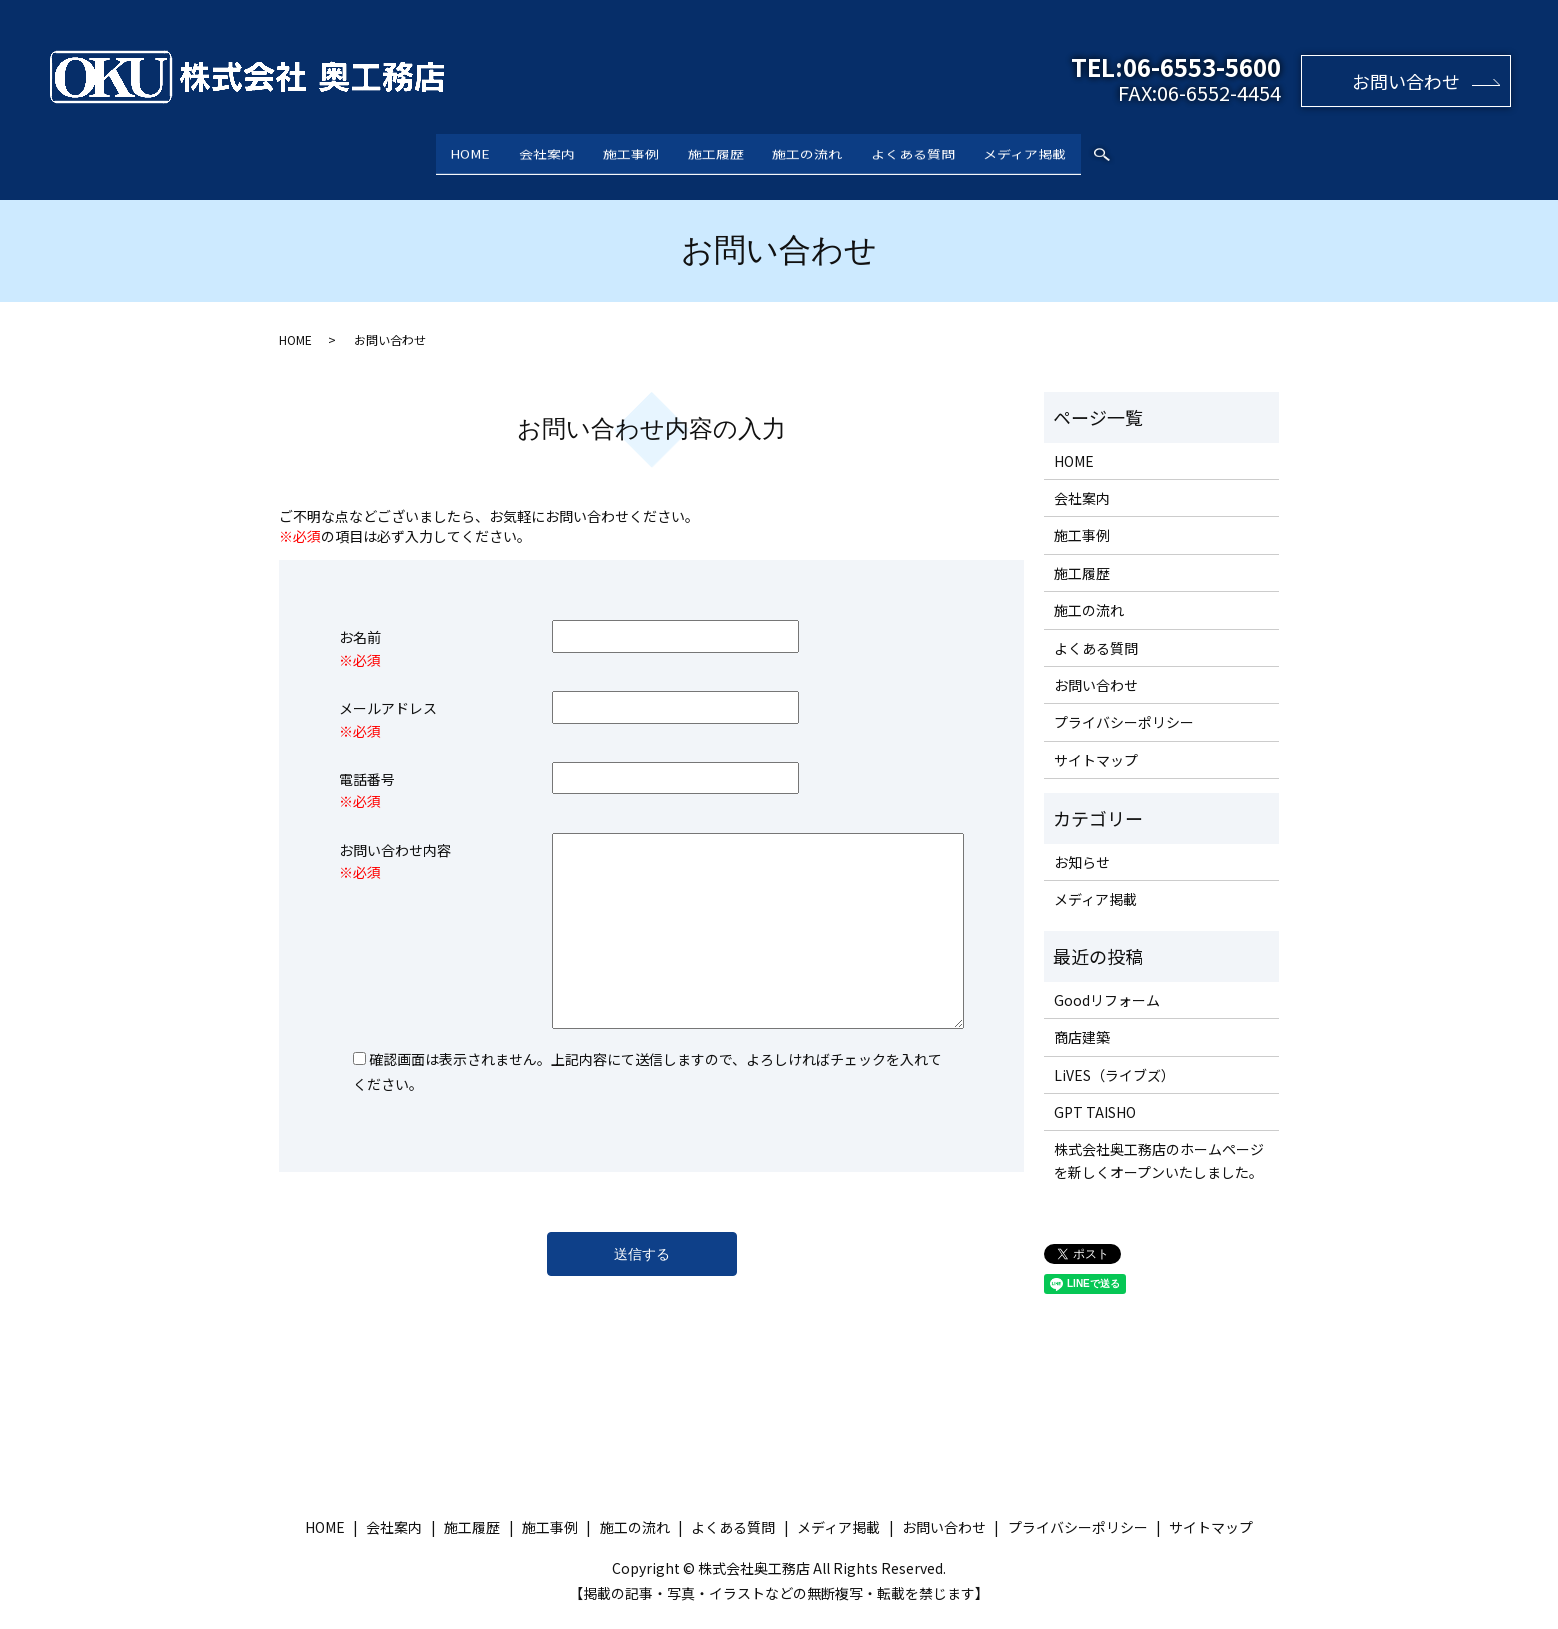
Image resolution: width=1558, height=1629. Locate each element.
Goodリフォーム (1107, 981)
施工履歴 (716, 148)
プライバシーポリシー (1124, 703)
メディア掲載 (1065, 148)
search (1149, 150)
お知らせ (1082, 842)
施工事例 (618, 148)
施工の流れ (821, 148)
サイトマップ (1096, 741)
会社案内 (520, 148)
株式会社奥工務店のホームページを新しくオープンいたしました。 (1159, 1141)
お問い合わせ (1406, 81)
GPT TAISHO (1095, 1093)
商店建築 (1082, 1018)
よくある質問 (940, 148)
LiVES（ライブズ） (1114, 1055)
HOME (430, 148)
